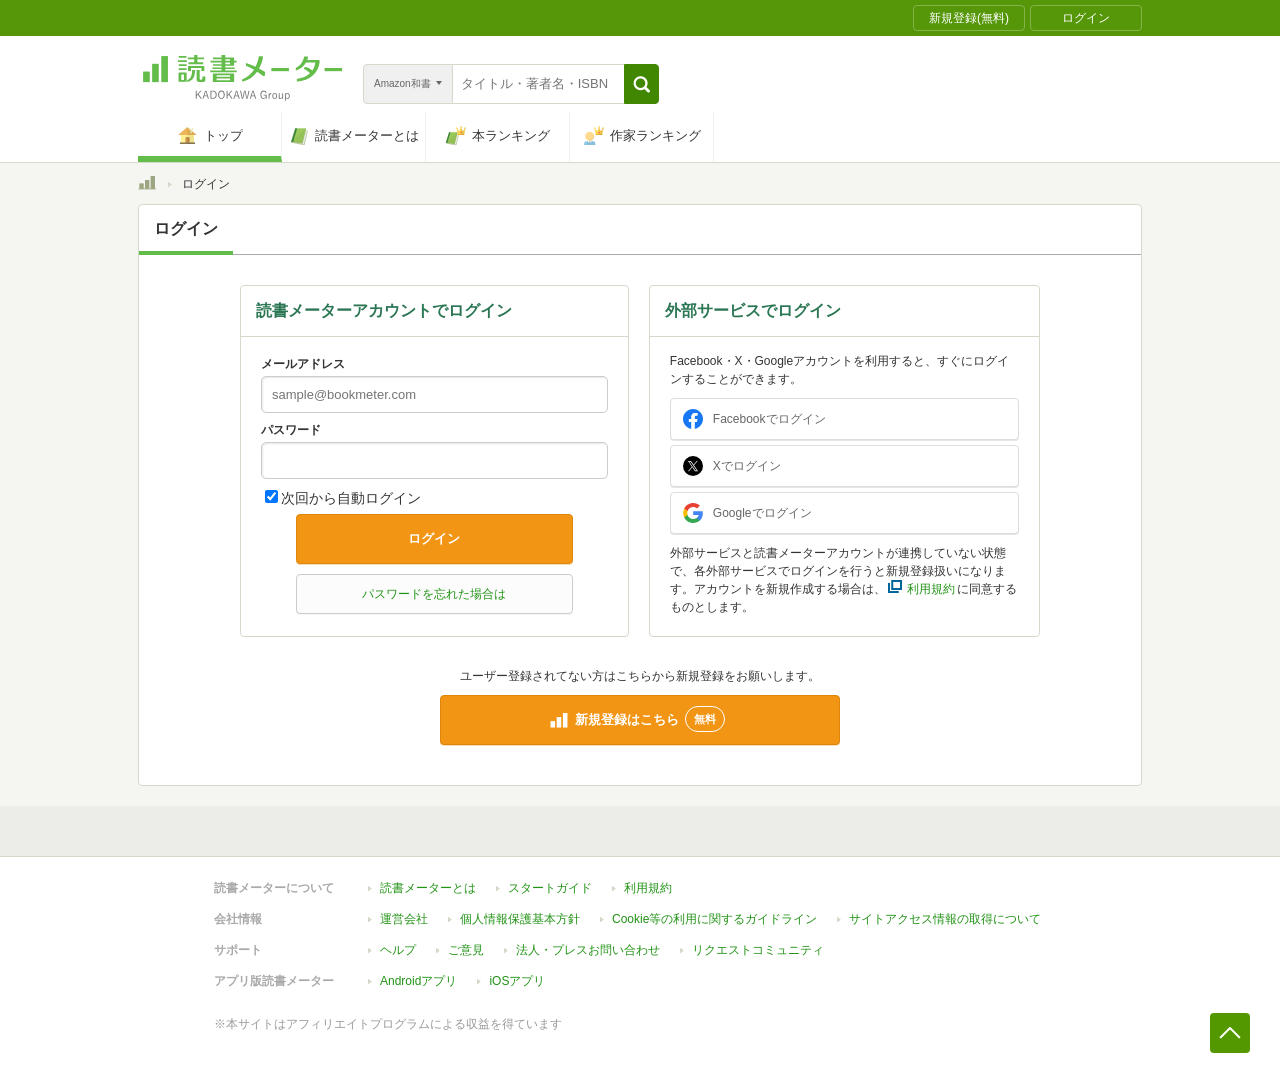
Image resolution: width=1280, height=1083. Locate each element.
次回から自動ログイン (351, 498)
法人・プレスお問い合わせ (588, 950)
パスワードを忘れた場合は (434, 594)
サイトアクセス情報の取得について (945, 919)
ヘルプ (398, 950)
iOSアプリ (517, 981)
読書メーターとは (428, 888)
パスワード (291, 430)
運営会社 (404, 919)
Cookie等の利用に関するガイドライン (714, 919)
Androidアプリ (418, 981)
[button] (641, 84)
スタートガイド (550, 888)
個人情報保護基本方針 (520, 919)
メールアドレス (303, 364)
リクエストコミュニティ (758, 950)
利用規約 (648, 888)
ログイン (434, 538)
